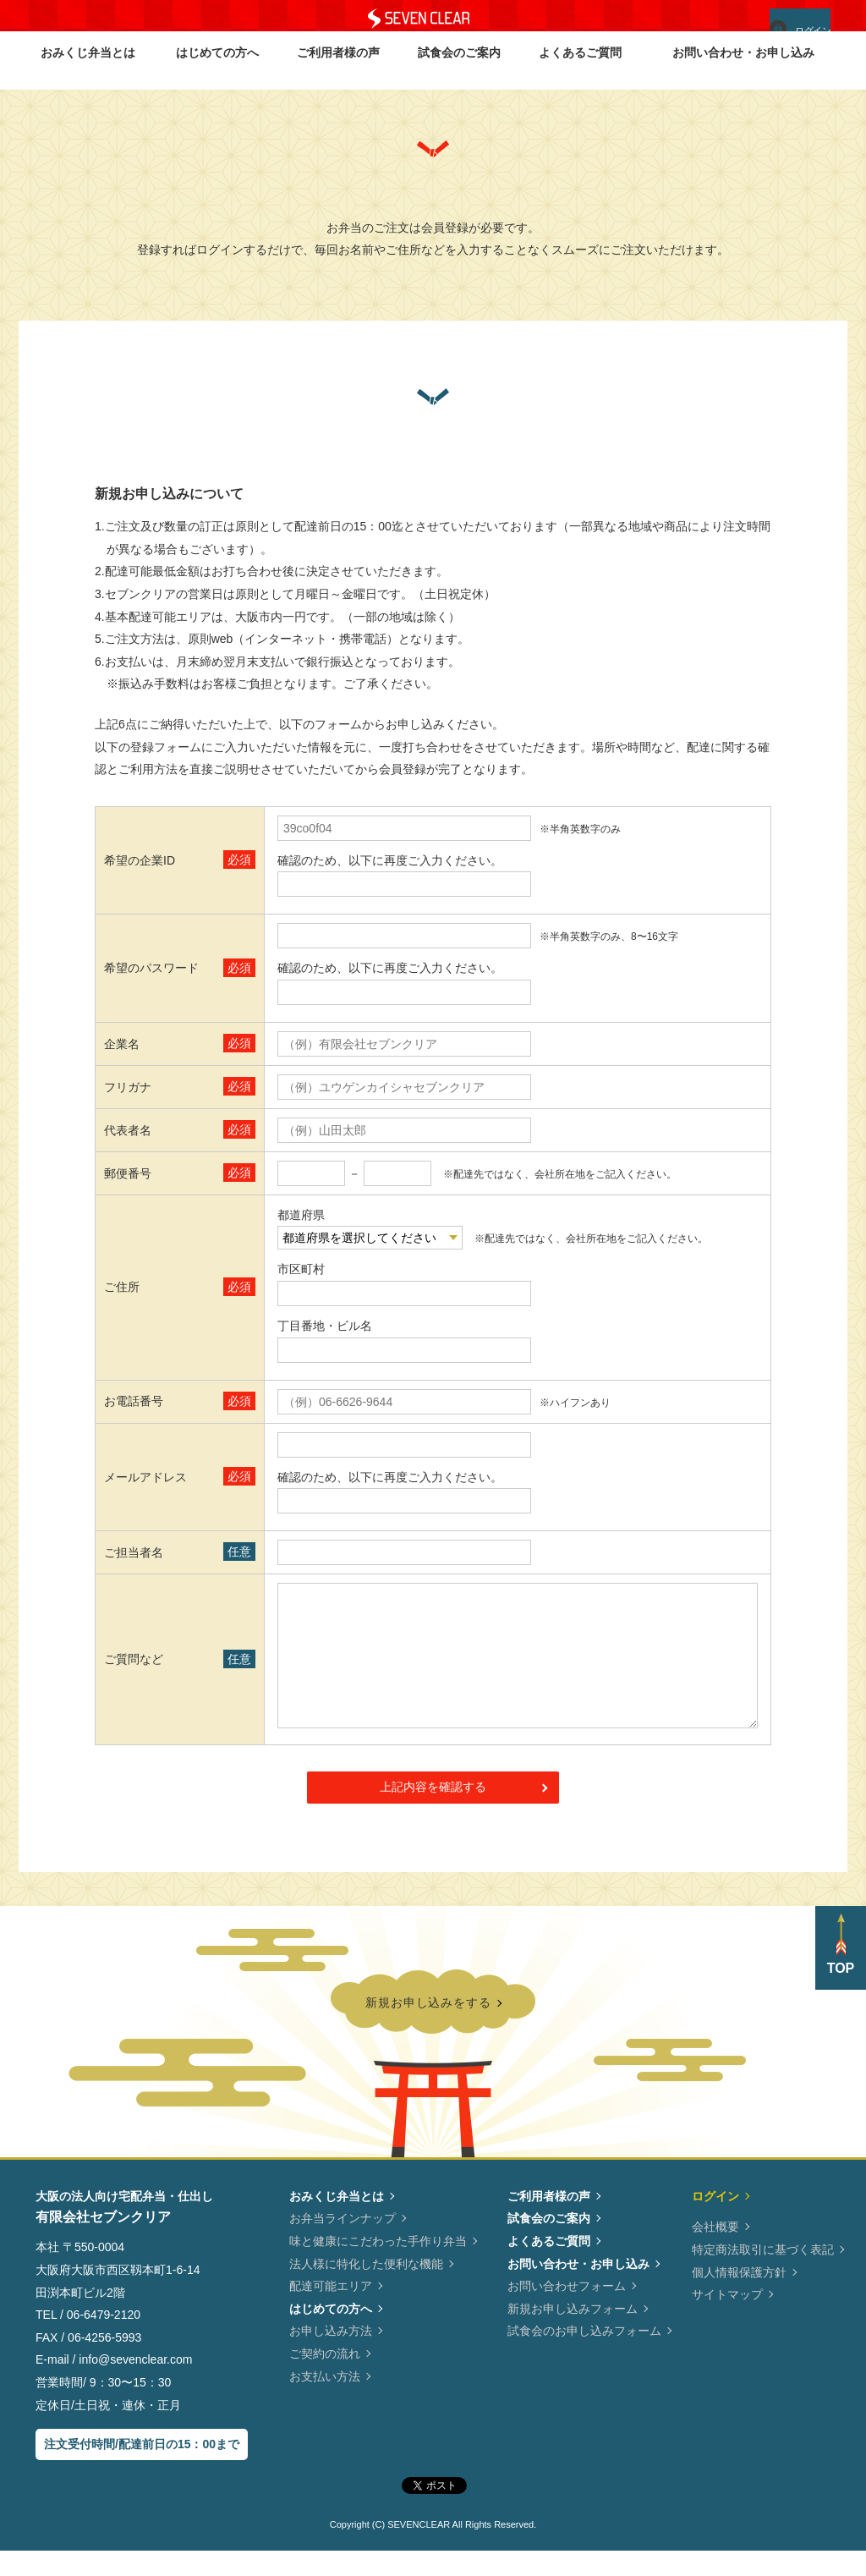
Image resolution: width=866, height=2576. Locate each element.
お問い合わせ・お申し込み (743, 69)
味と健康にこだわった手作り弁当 (378, 2266)
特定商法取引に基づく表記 (763, 2275)
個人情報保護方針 (739, 2297)
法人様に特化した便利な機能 (366, 2289)
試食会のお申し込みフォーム (584, 2356)
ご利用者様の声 (338, 69)
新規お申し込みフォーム (572, 2334)
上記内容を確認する (433, 1812)
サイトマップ (727, 2319)
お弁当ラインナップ (342, 2243)
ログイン (789, 25)
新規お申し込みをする (428, 2025)
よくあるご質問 (580, 69)
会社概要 (715, 2252)
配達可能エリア (330, 2311)
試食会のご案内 (459, 69)
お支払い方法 (324, 2401)
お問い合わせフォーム (566, 2311)
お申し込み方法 (330, 2356)
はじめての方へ (217, 69)
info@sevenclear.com (404, 1445)
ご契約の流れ (324, 2379)
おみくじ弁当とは (88, 69)
